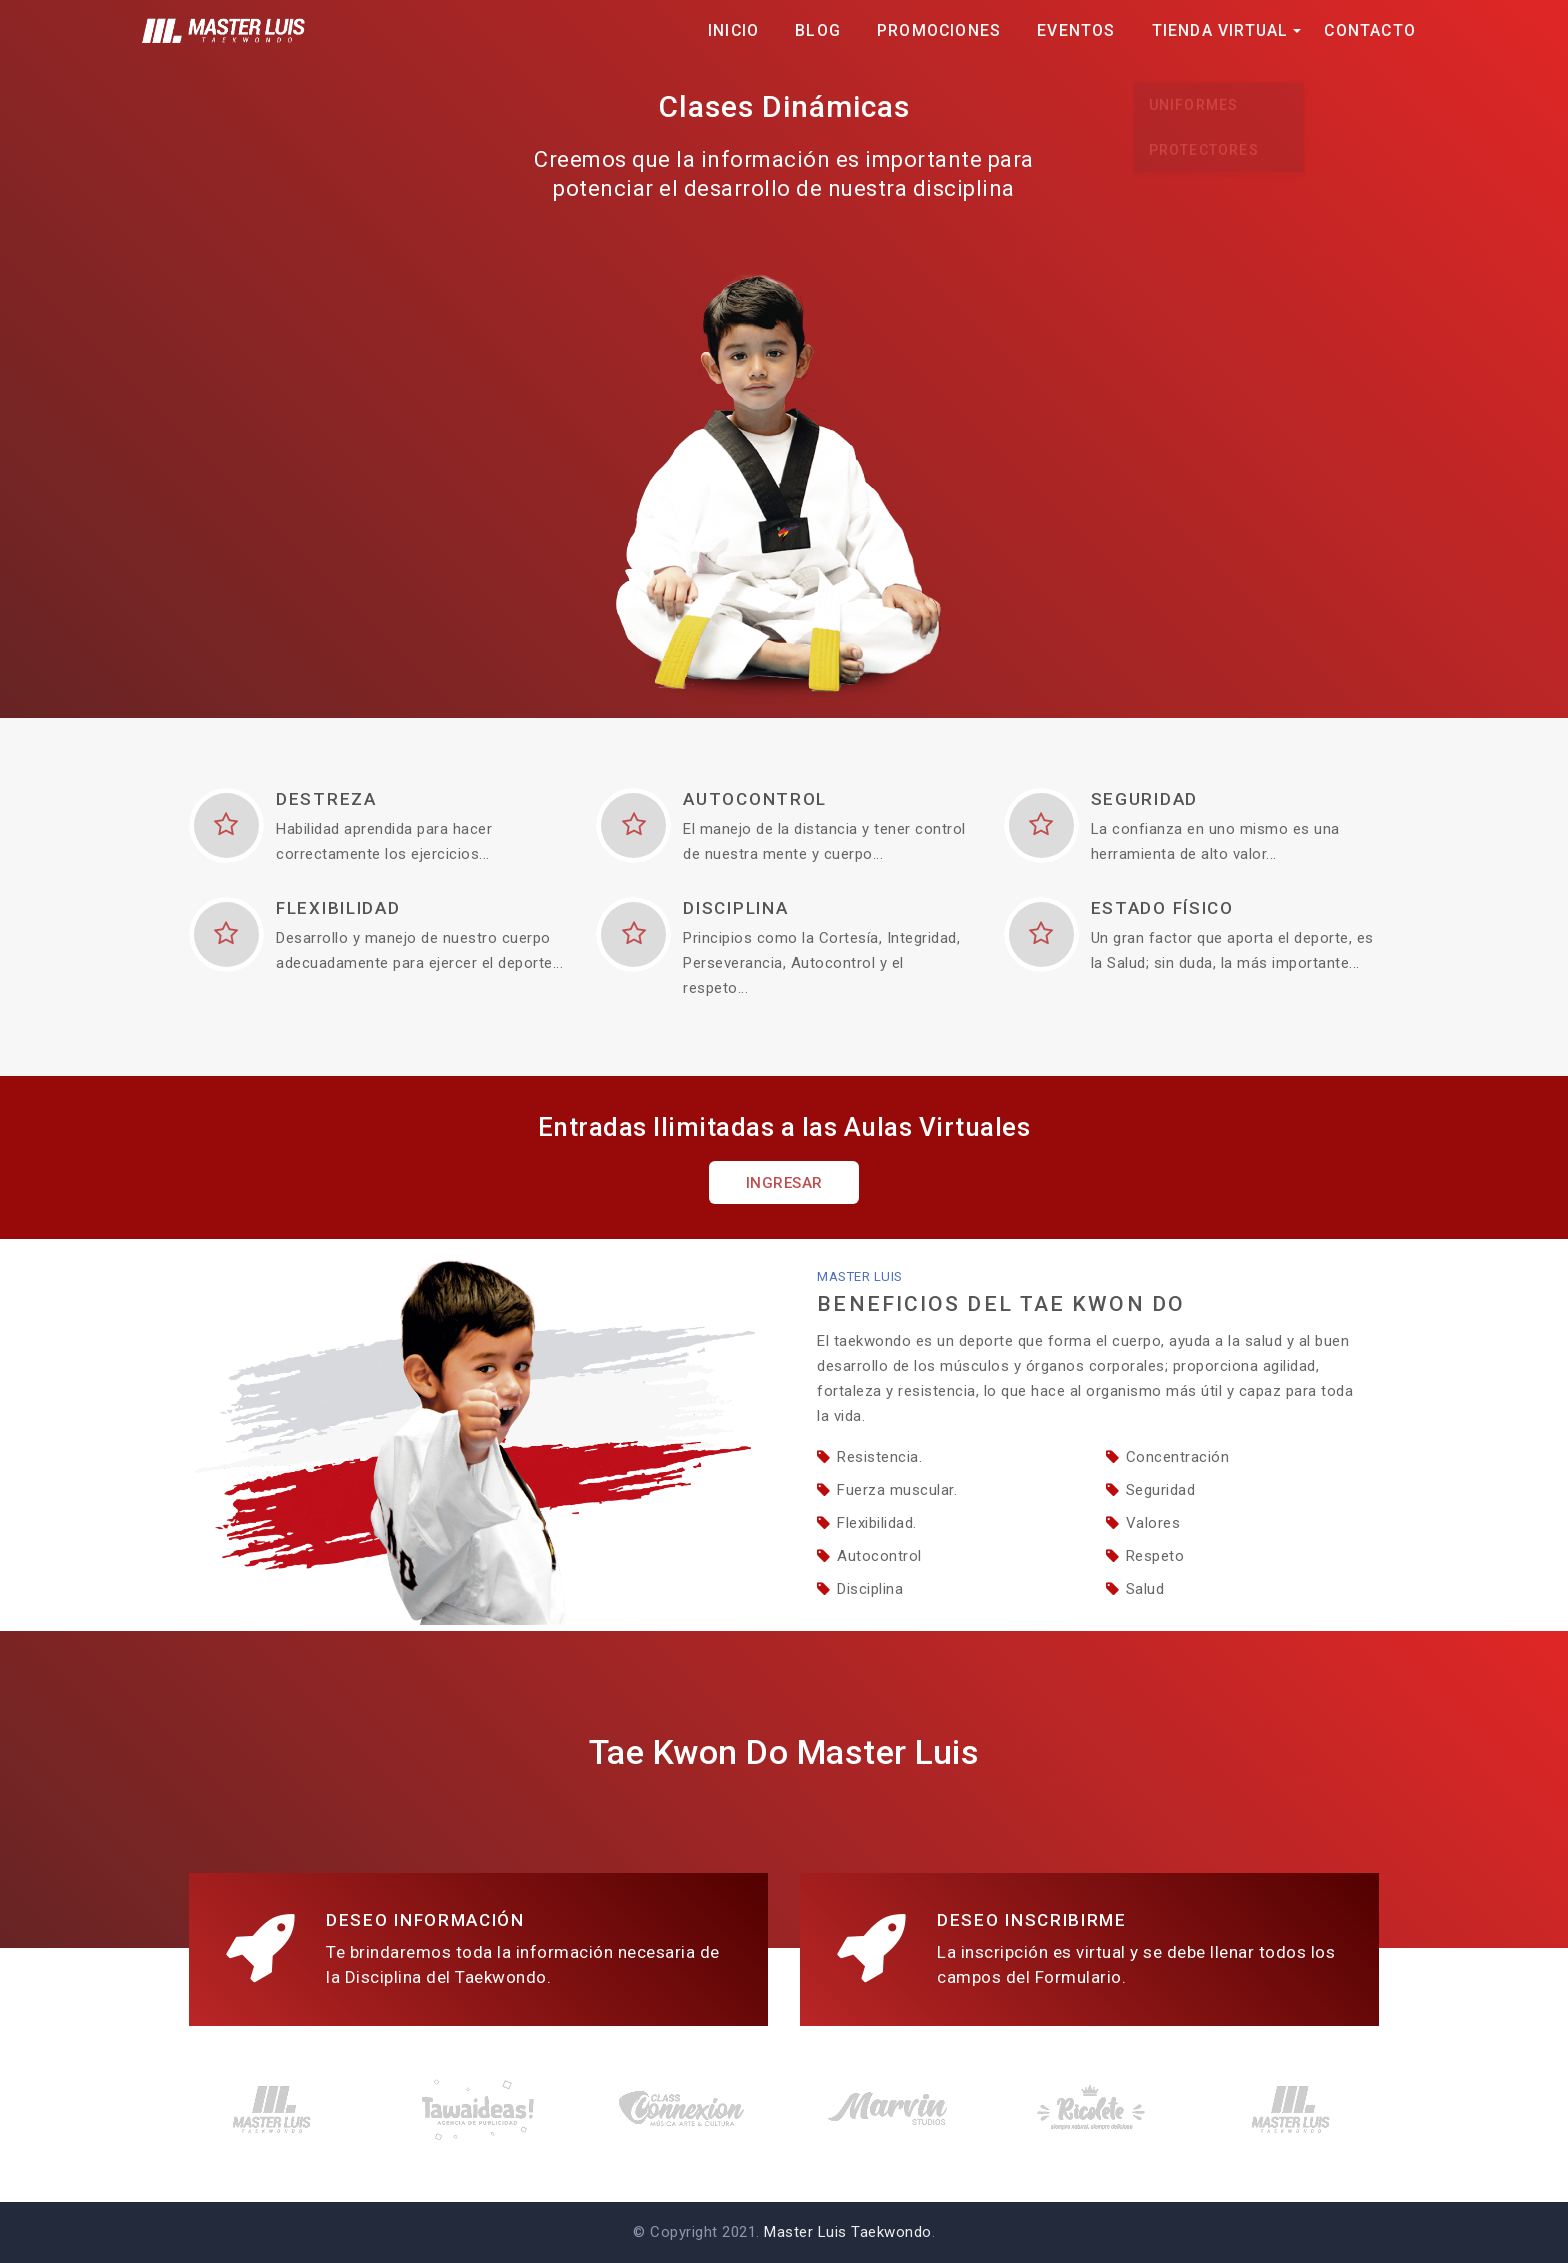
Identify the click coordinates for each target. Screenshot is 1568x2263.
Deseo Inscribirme (1032, 1920)
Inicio (733, 30)
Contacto (1370, 30)
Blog (818, 30)
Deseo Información (425, 1920)
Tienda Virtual (1220, 30)
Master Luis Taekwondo (848, 2232)
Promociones (939, 30)
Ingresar (784, 1183)
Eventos (1076, 30)
